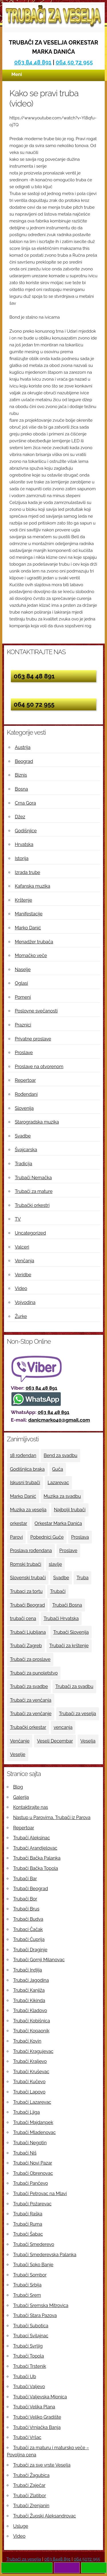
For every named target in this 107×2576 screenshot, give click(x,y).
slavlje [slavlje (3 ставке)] (55, 1564)
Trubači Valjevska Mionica (40, 2397)
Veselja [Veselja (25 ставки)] (88, 1741)
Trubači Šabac (28, 2234)
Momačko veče (31, 955)
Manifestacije (29, 914)
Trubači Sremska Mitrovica (40, 2305)
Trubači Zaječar (29, 2485)
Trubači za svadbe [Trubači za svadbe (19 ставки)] (29, 1686)
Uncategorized (30, 1233)
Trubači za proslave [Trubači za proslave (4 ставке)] (30, 1659)
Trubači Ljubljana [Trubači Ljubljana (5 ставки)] (28, 1632)
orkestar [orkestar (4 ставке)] (18, 1523)
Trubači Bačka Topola (35, 1868)
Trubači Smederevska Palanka (44, 2254)
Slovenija (24, 1108)
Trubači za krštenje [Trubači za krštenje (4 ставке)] (69, 1645)
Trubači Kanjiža (29, 1990)
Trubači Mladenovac (34, 2132)
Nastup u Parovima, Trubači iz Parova (51, 1817)
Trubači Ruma (27, 2224)
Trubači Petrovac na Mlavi (40, 2193)
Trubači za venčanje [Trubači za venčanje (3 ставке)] (30, 1713)
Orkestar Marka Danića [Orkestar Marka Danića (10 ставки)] (58, 1523)
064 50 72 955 (74, 62)
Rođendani (26, 1094)
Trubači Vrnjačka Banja (36, 2427)
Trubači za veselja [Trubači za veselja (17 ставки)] (77, 1713)
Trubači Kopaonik (31, 2031)
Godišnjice (26, 830)
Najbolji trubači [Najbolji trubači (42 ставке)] (70, 1509)
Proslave (24, 1052)
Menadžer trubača (34, 942)
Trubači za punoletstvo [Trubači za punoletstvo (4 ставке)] (34, 1673)
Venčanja (24, 1260)
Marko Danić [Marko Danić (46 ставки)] (23, 1496)
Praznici (23, 1025)
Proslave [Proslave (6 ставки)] (68, 1550)
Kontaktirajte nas (30, 1807)
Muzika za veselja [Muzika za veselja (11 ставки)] (28, 1509)
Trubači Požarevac (32, 2204)
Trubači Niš (25, 2153)
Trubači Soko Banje (33, 2264)
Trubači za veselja (23, 2559)
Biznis (21, 775)
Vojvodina (25, 1302)
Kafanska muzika (32, 886)
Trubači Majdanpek (33, 2122)
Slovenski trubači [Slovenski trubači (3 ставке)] (28, 1577)
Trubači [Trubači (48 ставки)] (57, 1591)
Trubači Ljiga (26, 2112)
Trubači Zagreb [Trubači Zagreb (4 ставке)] (26, 1645)
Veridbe (23, 1274)
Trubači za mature (34, 1191)
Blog (18, 1787)
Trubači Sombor (30, 2275)
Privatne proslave (33, 1039)
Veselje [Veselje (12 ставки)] (17, 1754)
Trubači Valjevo (29, 2386)
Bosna (21, 789)
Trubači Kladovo (30, 2010)
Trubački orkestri (32, 1205)
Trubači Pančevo (30, 2183)
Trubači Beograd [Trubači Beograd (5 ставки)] (27, 1605)
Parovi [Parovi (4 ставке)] (16, 1537)
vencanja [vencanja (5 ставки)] (63, 1727)
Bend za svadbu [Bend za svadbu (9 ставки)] (60, 1455)
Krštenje (23, 900)
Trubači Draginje (30, 1949)
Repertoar (25, 1080)
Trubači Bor (25, 1899)
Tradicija (23, 1163)
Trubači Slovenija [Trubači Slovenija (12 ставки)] (71, 1632)
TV (18, 1219)
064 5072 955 (87, 2559)
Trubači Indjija (27, 1970)
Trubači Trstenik (29, 2366)
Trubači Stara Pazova (35, 2315)
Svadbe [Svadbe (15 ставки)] (61, 1577)
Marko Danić (28, 928)
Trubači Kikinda (29, 2000)
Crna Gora (25, 803)
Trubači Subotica (30, 2325)
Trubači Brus (26, 1909)
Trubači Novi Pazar (32, 2163)
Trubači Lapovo (29, 2092)
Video (21, 1288)
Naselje (23, 969)
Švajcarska (26, 1149)
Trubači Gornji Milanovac (38, 1959)
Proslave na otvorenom (39, 1066)
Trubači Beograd (30, 1888)
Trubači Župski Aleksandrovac (44, 2516)
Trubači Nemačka (33, 1177)
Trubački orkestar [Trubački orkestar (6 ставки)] (28, 1727)
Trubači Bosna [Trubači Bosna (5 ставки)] (67, 1605)
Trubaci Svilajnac (30, 2335)
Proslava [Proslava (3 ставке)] (80, 1537)
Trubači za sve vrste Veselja (41, 2465)
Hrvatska (24, 844)
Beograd (24, 761)
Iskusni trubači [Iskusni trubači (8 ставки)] (25, 1482)
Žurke (21, 1316)
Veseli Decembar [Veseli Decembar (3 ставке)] (55, 1741)
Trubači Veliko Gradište (37, 2417)
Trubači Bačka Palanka (36, 1858)
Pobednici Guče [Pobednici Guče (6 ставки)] (47, 1537)
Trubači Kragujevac (33, 2051)
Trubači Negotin (30, 2142)
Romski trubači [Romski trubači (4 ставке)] (25, 1564)
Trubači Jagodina (31, 1980)
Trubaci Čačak (28, 1929)
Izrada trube (27, 872)
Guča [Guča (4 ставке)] (57, 1469)
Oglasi (21, 983)
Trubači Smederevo (33, 2244)
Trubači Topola (28, 2356)
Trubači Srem (27, 2295)
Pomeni (23, 997)
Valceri (22, 1247)
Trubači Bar (25, 1878)
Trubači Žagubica (31, 2475)
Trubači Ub (24, 2376)
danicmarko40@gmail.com (59, 1420)
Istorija (22, 858)
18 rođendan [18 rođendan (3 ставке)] (23, 1455)
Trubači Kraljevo (30, 2061)
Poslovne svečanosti (36, 1011)
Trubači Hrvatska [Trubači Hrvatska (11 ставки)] (61, 1618)
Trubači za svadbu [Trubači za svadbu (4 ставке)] (74, 1686)
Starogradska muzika (37, 1122)
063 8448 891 (57, 2559)
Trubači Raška (27, 2214)
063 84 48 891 (33, 62)
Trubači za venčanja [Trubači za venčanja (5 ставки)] (30, 1700)
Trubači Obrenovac (33, 2173)
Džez (20, 816)
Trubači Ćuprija (29, 1939)
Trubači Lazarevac (32, 2102)
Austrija (23, 747)
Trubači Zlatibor (29, 2495)
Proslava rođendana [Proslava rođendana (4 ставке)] (31, 1550)
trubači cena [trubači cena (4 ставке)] (23, 1618)
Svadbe (23, 1136)
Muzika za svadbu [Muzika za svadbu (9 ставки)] (62, 1496)
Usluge (20, 2526)
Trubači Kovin (27, 2041)
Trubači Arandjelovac (35, 1848)
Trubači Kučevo (29, 2081)
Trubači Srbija (27, 2285)
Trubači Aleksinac (31, 1837)
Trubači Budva (28, 1919)
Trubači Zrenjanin (31, 2505)
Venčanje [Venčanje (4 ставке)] (19, 1741)
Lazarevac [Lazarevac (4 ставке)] (58, 1482)
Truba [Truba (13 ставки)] (82, 1577)
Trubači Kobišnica (31, 2021)
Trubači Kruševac (31, 2071)
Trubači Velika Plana (34, 2407)
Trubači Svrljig (28, 2346)
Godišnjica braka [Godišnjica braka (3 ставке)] (27, 1469)
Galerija (21, 1797)
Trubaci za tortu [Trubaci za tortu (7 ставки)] (26, 1591)
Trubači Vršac (27, 2437)
